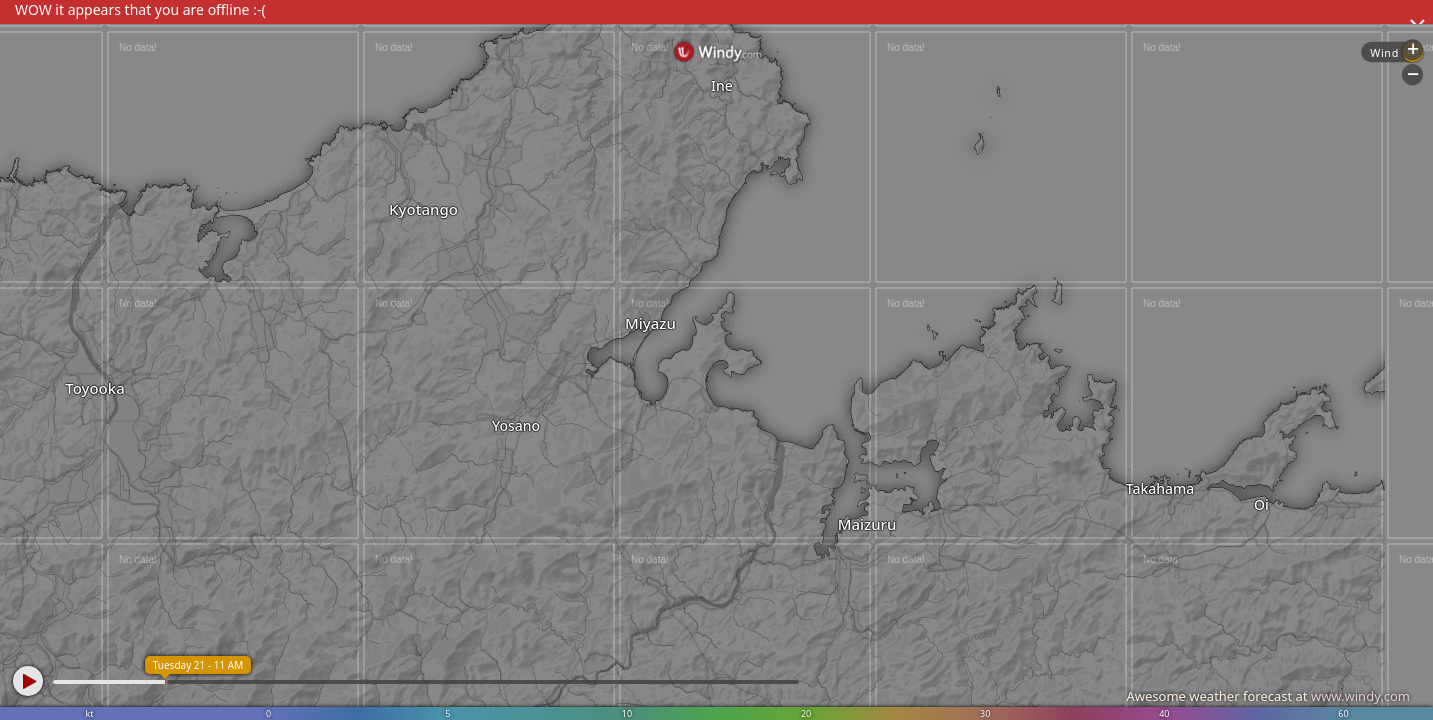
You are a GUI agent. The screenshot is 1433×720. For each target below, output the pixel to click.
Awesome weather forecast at (1268, 696)
